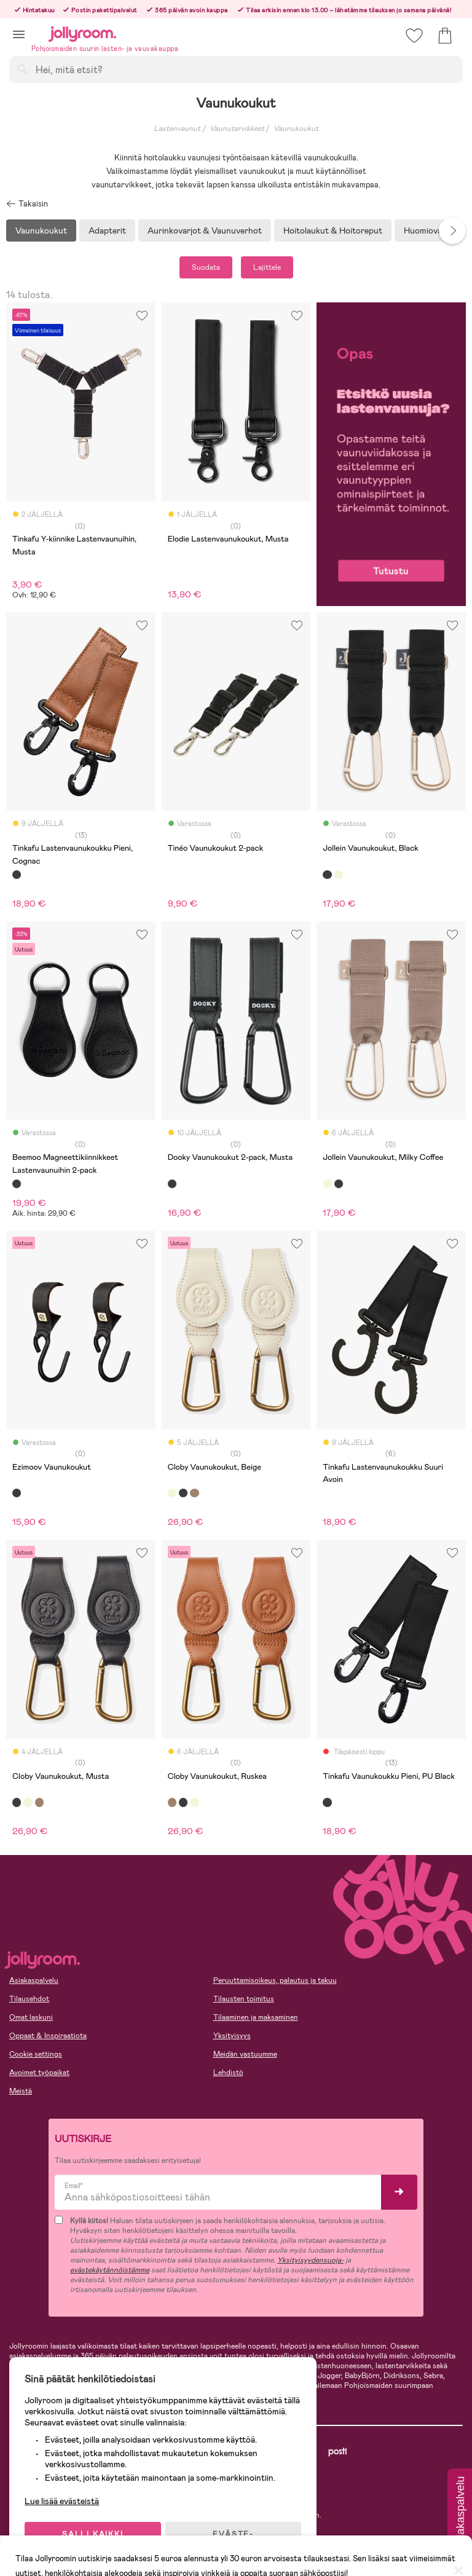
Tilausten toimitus (243, 1999)
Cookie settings (35, 2054)
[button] (19, 34)
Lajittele (267, 267)
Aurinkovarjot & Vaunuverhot (205, 230)
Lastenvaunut (177, 128)
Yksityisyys (232, 2036)
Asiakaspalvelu (33, 1980)
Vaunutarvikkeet (237, 128)
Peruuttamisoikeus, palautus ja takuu (275, 1980)
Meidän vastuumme (245, 2054)
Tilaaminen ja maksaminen (255, 2017)
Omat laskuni (31, 2017)
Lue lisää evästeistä (65, 2496)
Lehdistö (228, 2073)
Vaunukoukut (295, 128)
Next (452, 230)
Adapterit (107, 230)
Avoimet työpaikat (39, 2073)
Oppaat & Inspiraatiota (48, 2036)
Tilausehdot (29, 1999)
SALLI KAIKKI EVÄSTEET (95, 2534)
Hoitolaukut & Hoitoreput (332, 230)
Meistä (20, 2091)
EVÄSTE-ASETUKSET (236, 2534)
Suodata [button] (206, 267)
